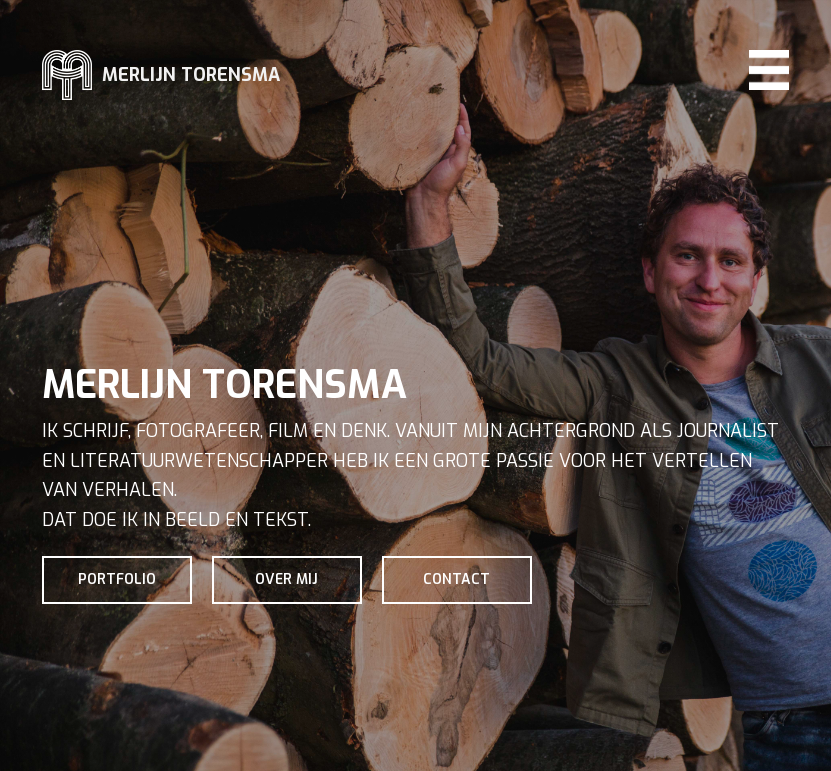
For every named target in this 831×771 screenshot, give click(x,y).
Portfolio (117, 579)
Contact (456, 579)
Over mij (286, 579)
